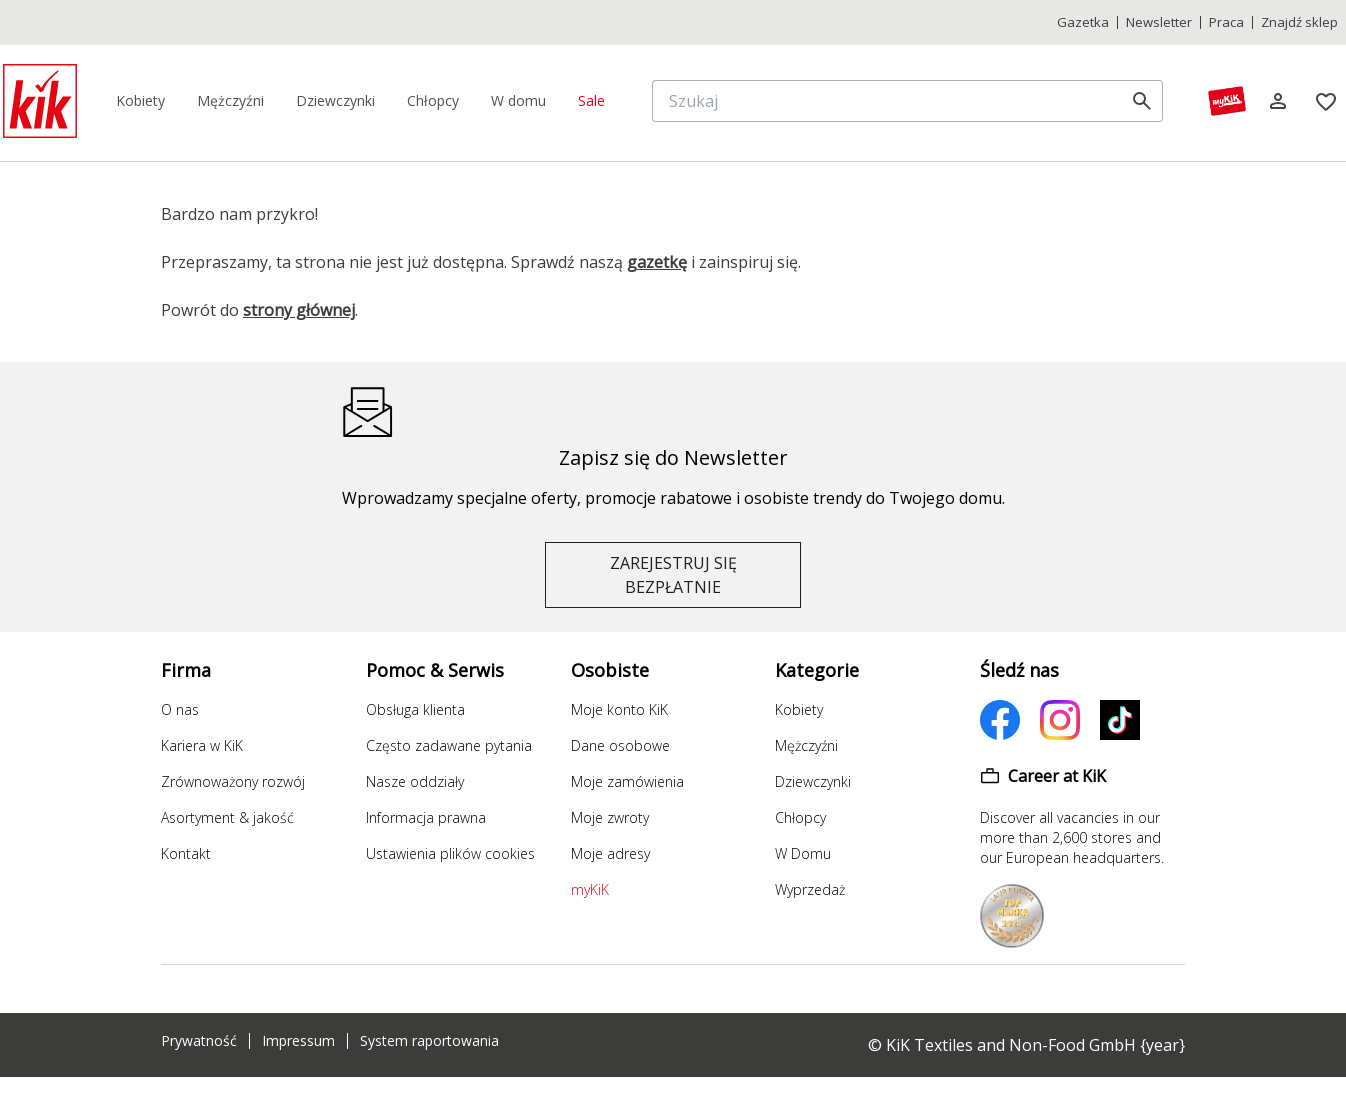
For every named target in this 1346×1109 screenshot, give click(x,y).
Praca (1226, 22)
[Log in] (1278, 101)
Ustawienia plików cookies (450, 853)
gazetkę (657, 262)
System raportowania (429, 1041)
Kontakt (186, 853)
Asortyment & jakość (227, 817)
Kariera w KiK (202, 745)
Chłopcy (800, 817)
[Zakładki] (1326, 101)
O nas (180, 709)
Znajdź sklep (1299, 22)
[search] (1142, 101)
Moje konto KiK (619, 709)
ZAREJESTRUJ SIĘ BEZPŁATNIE (673, 575)
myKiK (590, 889)
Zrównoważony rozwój (233, 781)
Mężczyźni (806, 745)
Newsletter (1159, 22)
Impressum (298, 1041)
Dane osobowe (620, 745)
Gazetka (1083, 22)
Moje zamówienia (627, 781)
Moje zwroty (610, 817)
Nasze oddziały (415, 781)
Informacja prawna (426, 817)
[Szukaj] (891, 101)
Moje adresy (610, 853)
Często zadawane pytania (449, 745)
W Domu (803, 853)
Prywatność (199, 1041)
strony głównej (299, 310)
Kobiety (799, 709)
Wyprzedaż (810, 889)
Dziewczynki (813, 781)
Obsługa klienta (415, 709)
